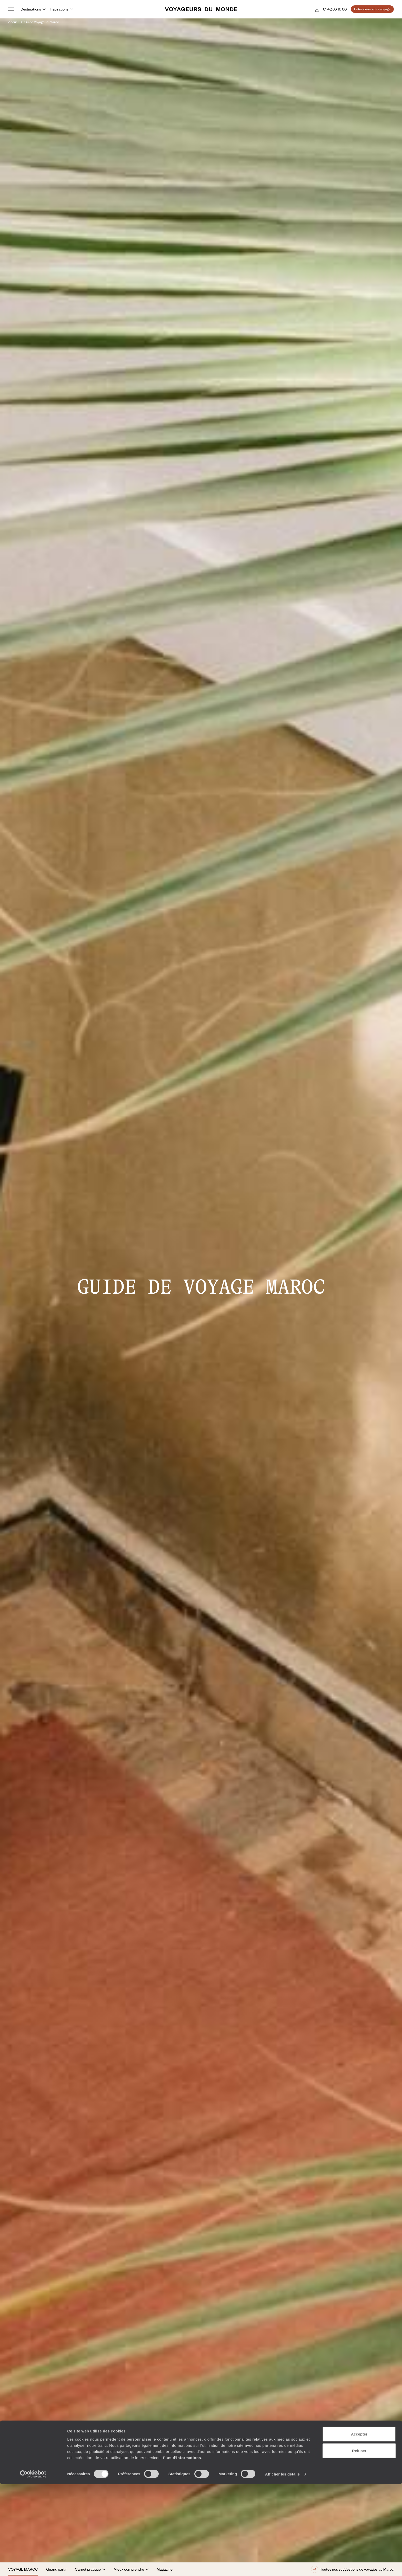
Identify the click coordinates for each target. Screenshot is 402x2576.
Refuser (359, 2542)
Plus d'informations (182, 2549)
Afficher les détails (282, 2566)
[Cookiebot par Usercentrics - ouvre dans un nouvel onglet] (33, 2566)
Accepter (359, 2525)
